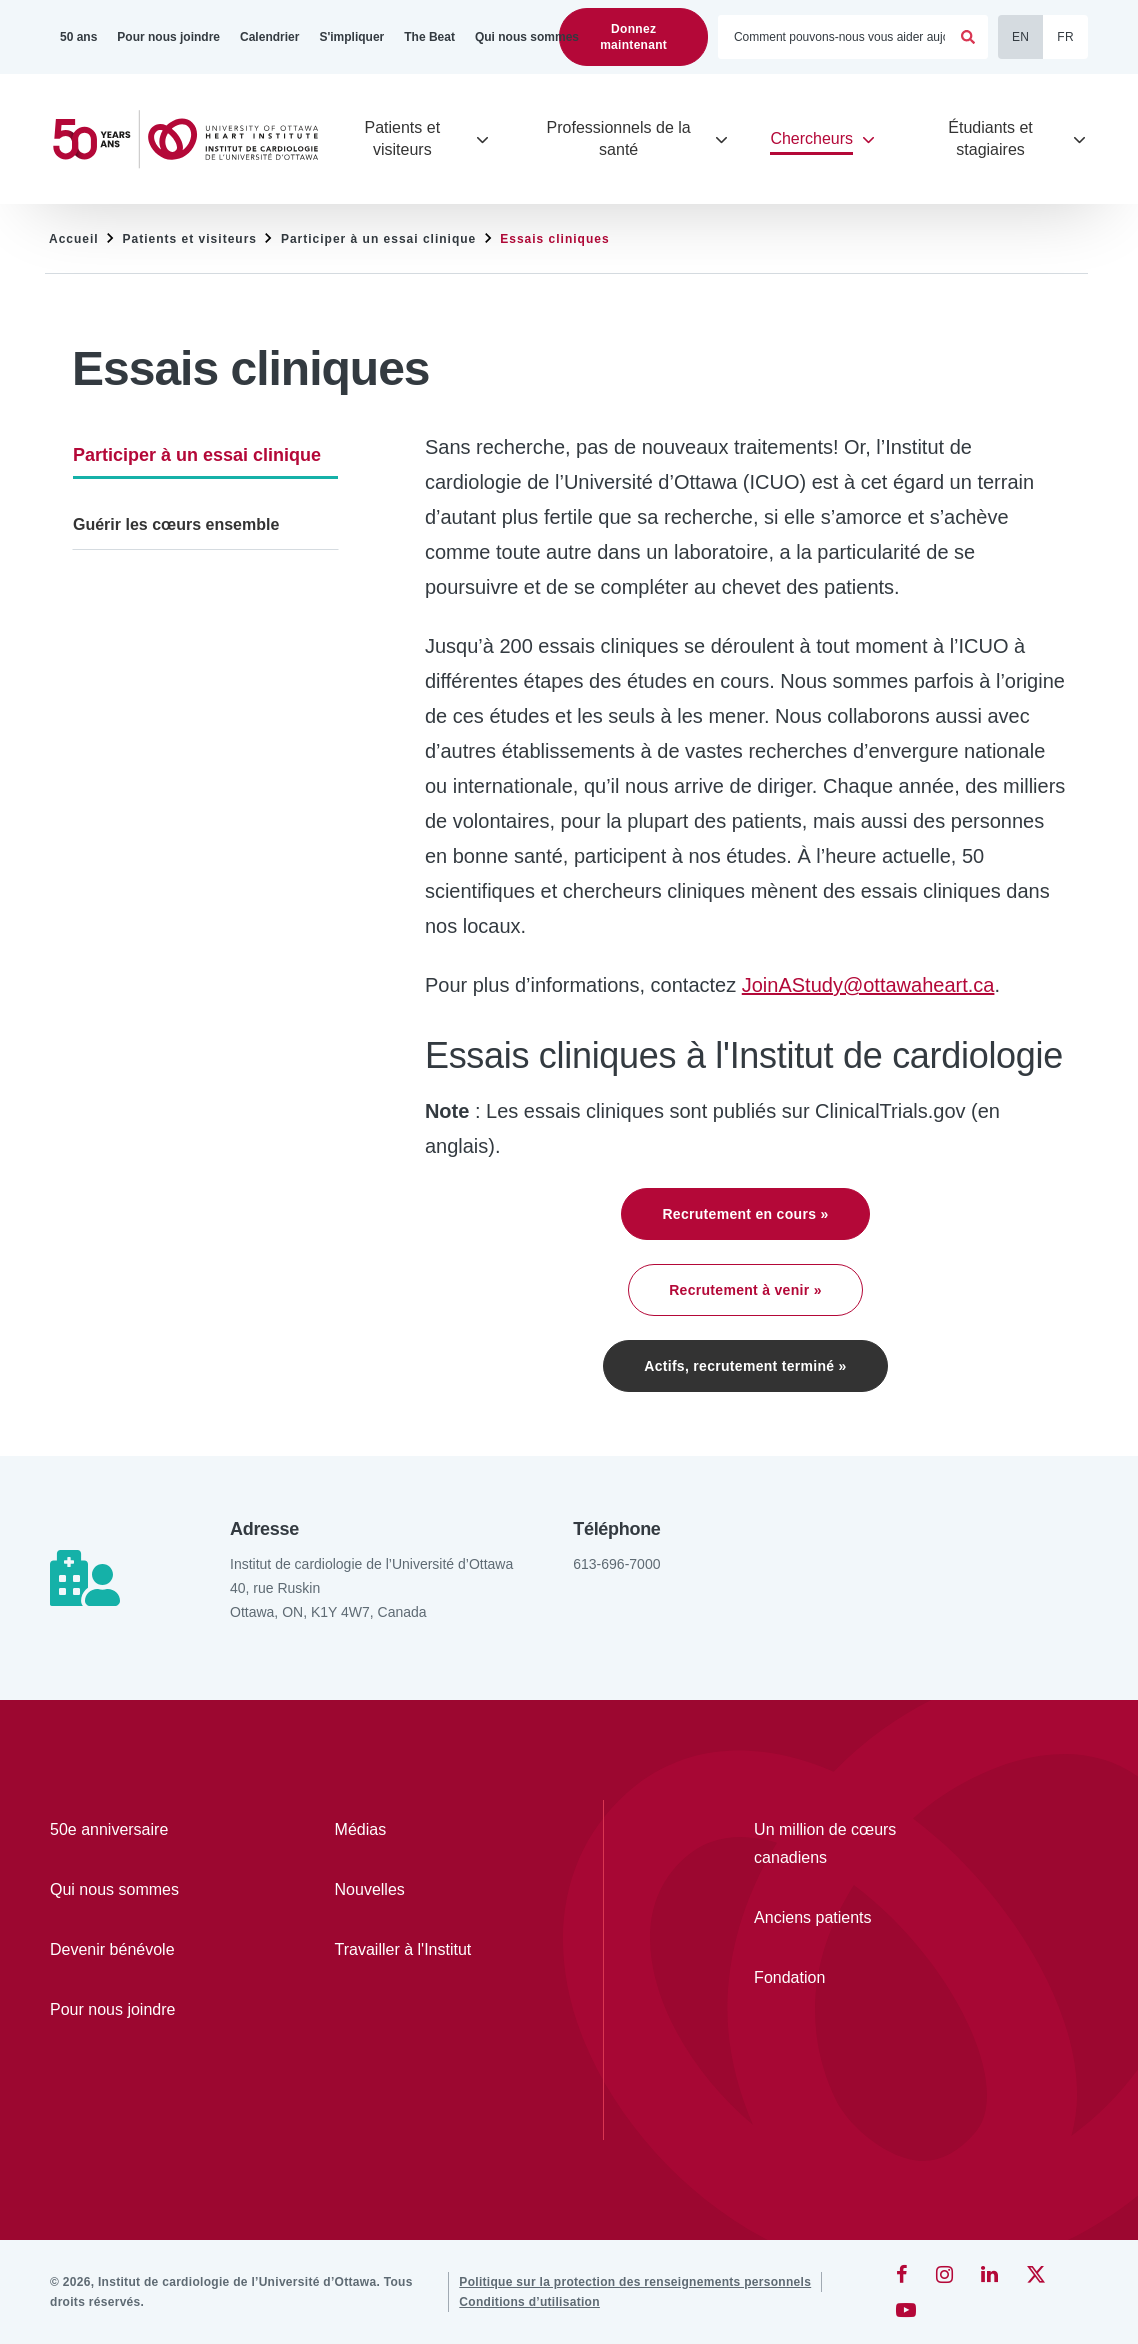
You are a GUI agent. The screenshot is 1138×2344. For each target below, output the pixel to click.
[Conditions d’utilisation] (529, 2302)
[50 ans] (78, 37)
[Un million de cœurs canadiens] (846, 1844)
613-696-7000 (616, 1564)
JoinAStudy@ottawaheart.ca (868, 985)
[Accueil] (194, 139)
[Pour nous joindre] (168, 37)
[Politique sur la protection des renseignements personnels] (635, 2282)
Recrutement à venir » (745, 1290)
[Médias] (419, 1830)
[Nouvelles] (419, 1890)
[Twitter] (1036, 2274)
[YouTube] (906, 2310)
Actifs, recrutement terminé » (745, 1366)
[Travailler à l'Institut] (419, 1950)
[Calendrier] (269, 37)
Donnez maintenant (633, 37)
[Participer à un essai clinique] (205, 454)
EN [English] (1020, 37)
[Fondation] (846, 1978)
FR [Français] (1065, 37)
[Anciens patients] (846, 1918)
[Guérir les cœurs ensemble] (205, 525)
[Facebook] (902, 2274)
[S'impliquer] (351, 37)
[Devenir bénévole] (134, 1950)
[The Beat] (429, 37)
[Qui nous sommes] (527, 37)
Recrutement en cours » (745, 1214)
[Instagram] (944, 2274)
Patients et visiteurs (190, 239)
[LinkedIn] (989, 2274)
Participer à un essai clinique (378, 239)
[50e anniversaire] (134, 1830)
